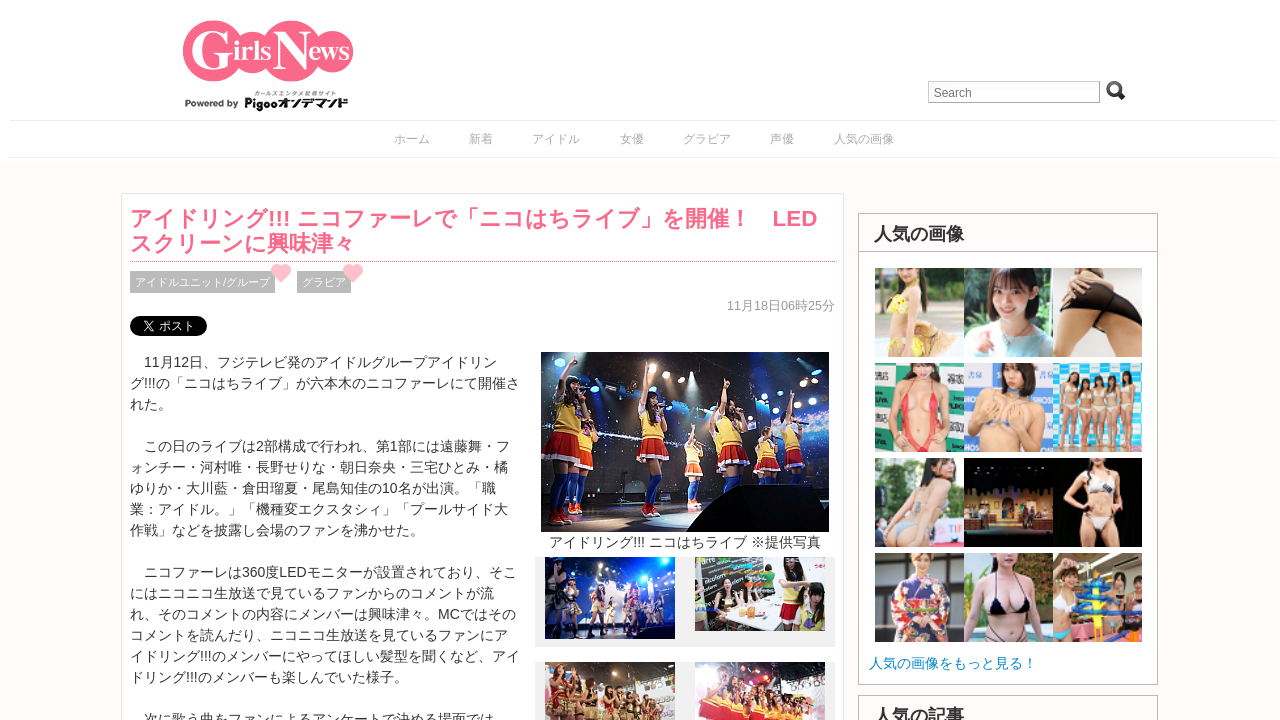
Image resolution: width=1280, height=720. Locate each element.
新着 (481, 139)
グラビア (707, 139)
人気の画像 (864, 139)
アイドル (556, 139)
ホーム (412, 139)
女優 (632, 139)
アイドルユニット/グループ (202, 282)
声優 (782, 139)
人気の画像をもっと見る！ (953, 663)
